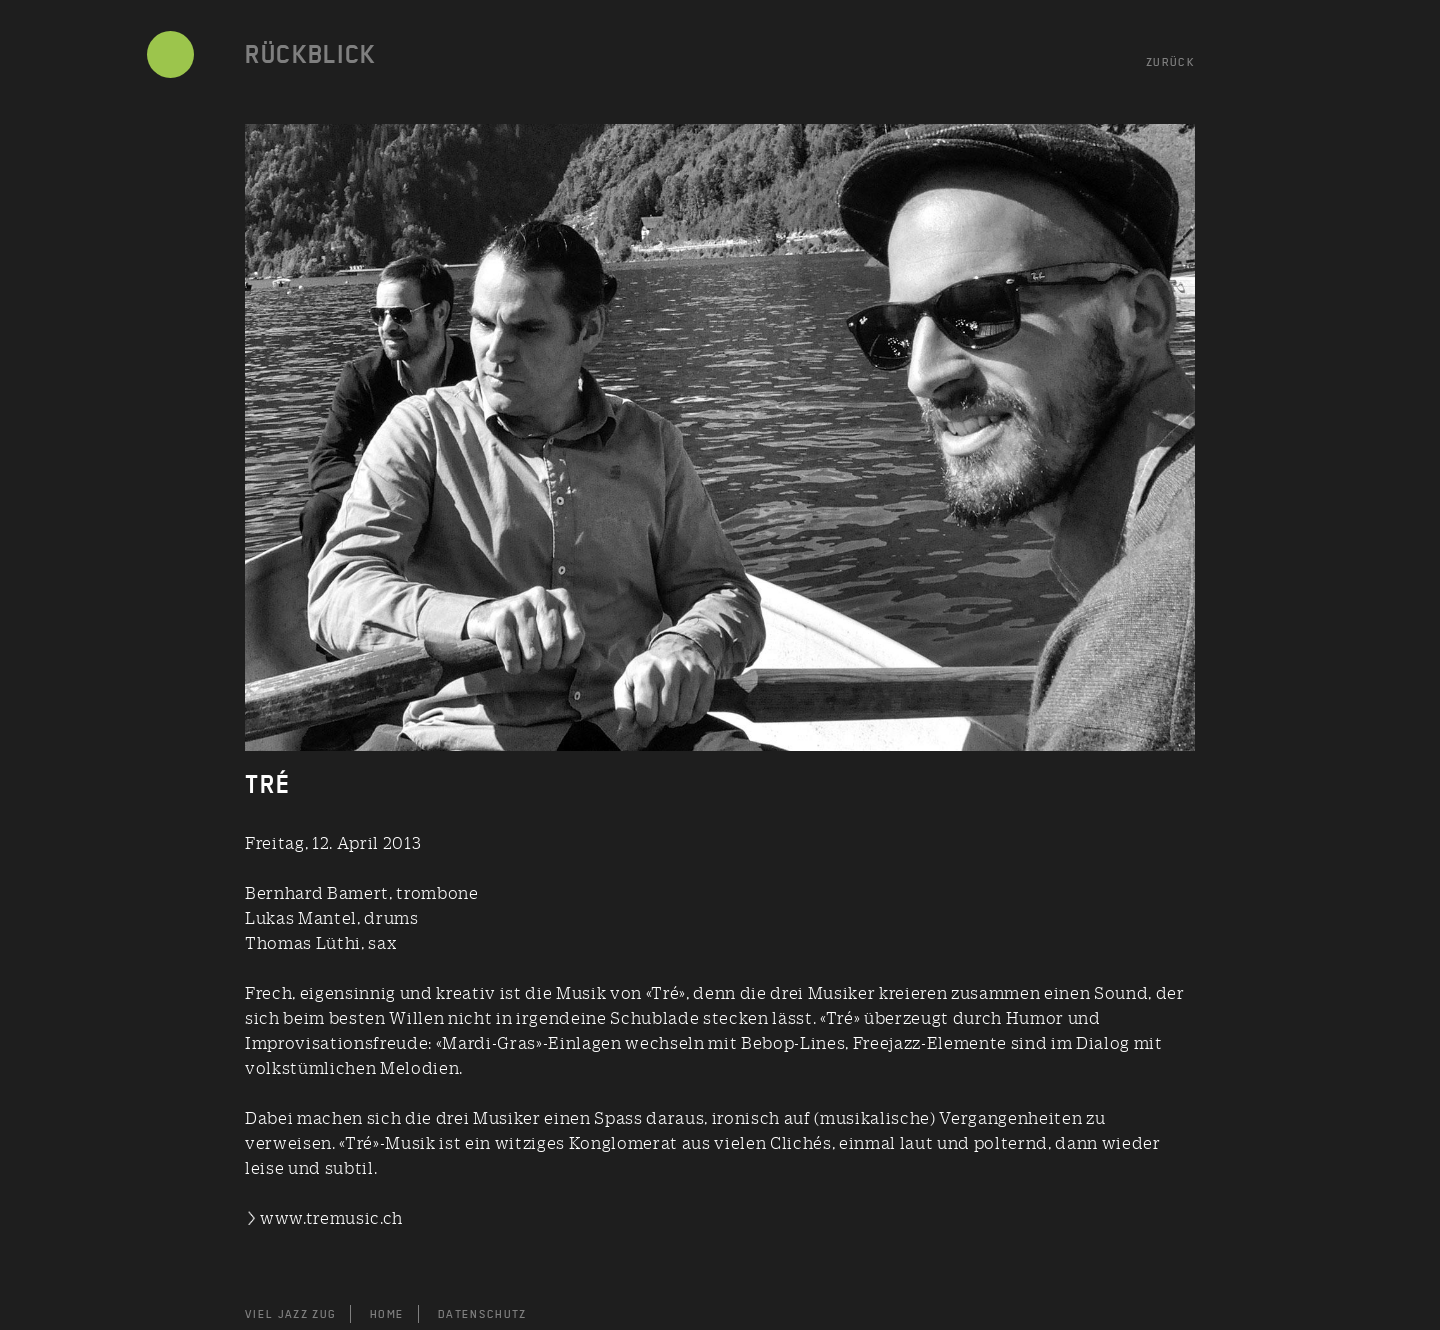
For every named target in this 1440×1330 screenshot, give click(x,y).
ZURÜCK (1170, 62)
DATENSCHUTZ (482, 1314)
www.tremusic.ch (331, 1217)
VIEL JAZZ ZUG (290, 1314)
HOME (387, 1314)
